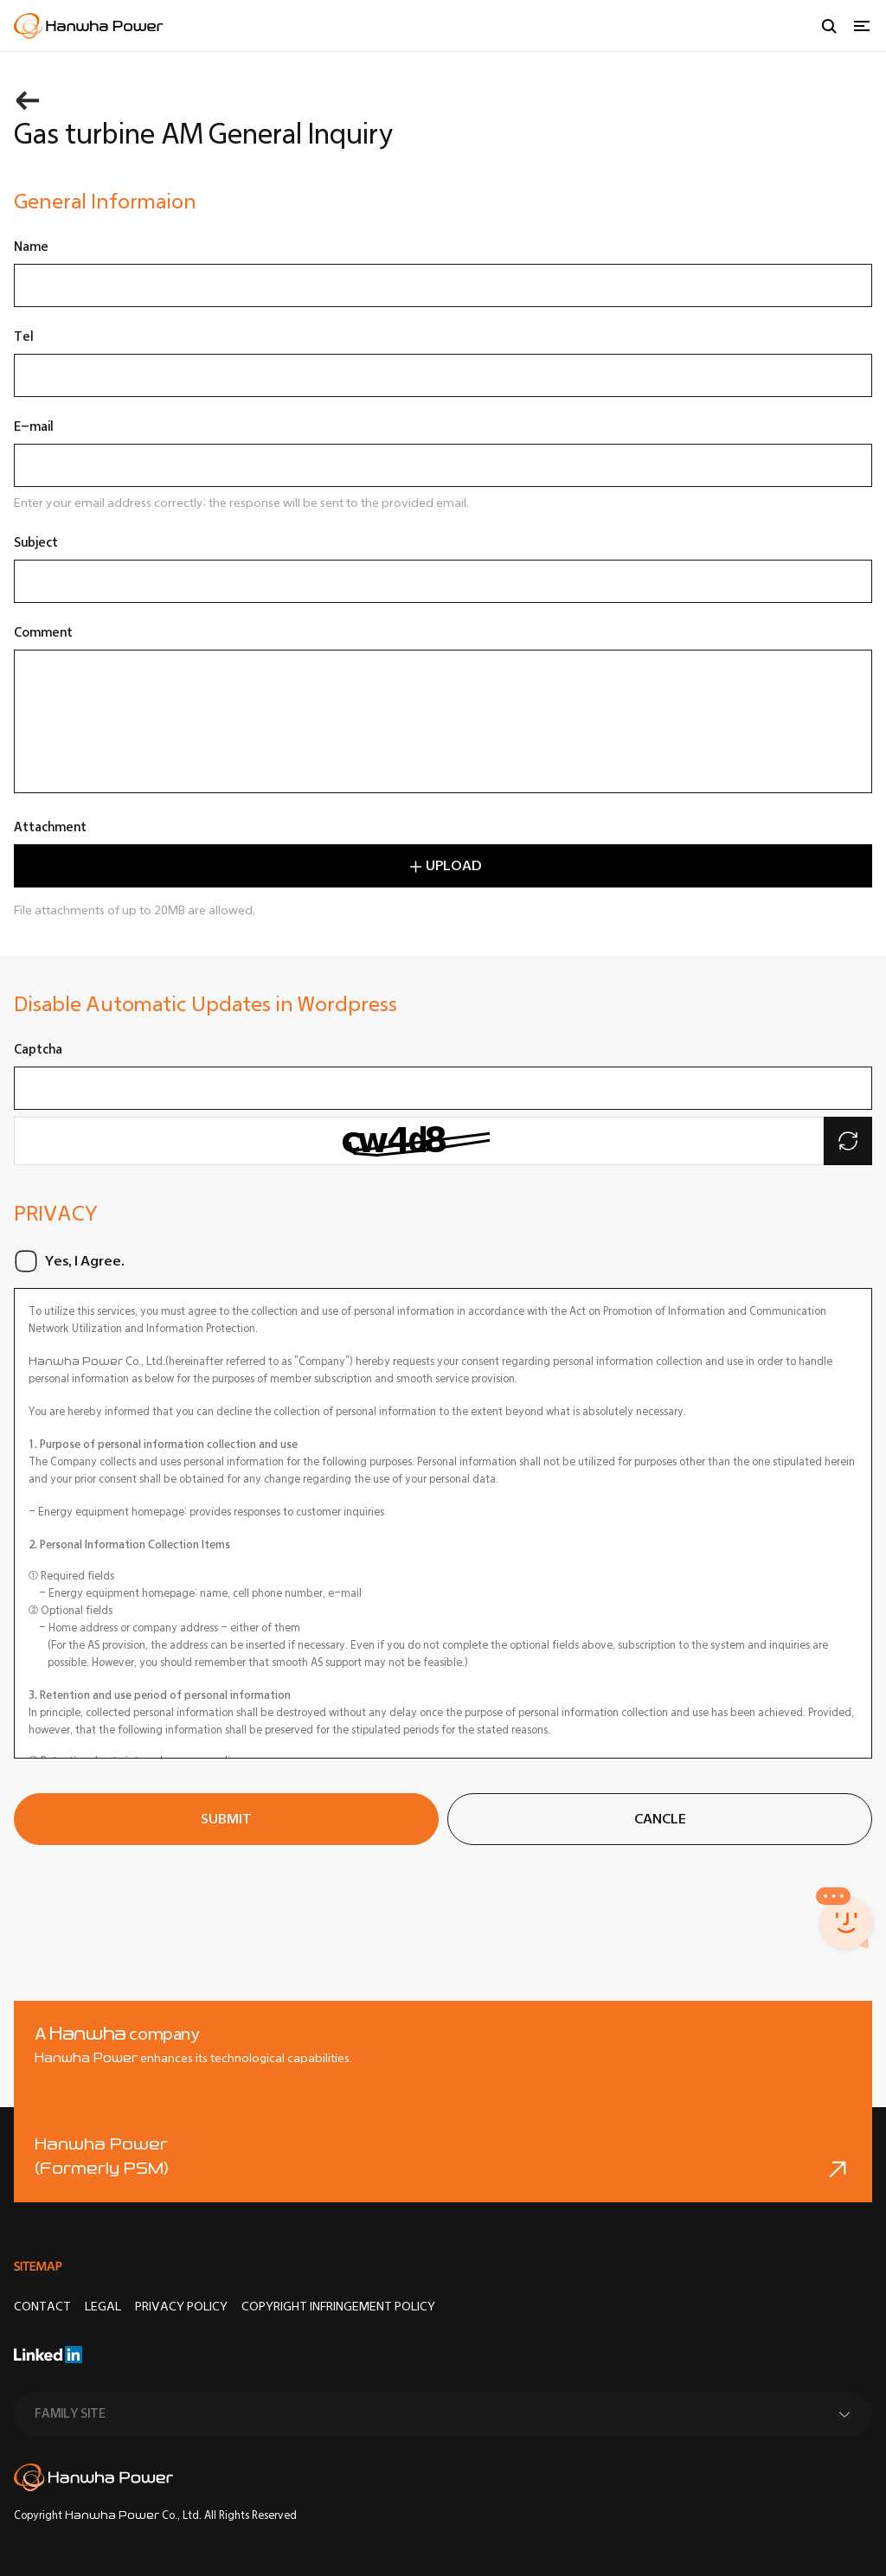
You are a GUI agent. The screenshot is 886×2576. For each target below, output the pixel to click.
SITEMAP (38, 2266)
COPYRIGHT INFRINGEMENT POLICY (338, 2306)
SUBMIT (226, 1818)
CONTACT (42, 2306)
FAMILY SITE (70, 2413)
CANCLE (660, 1818)
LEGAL (103, 2306)
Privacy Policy (181, 2306)
